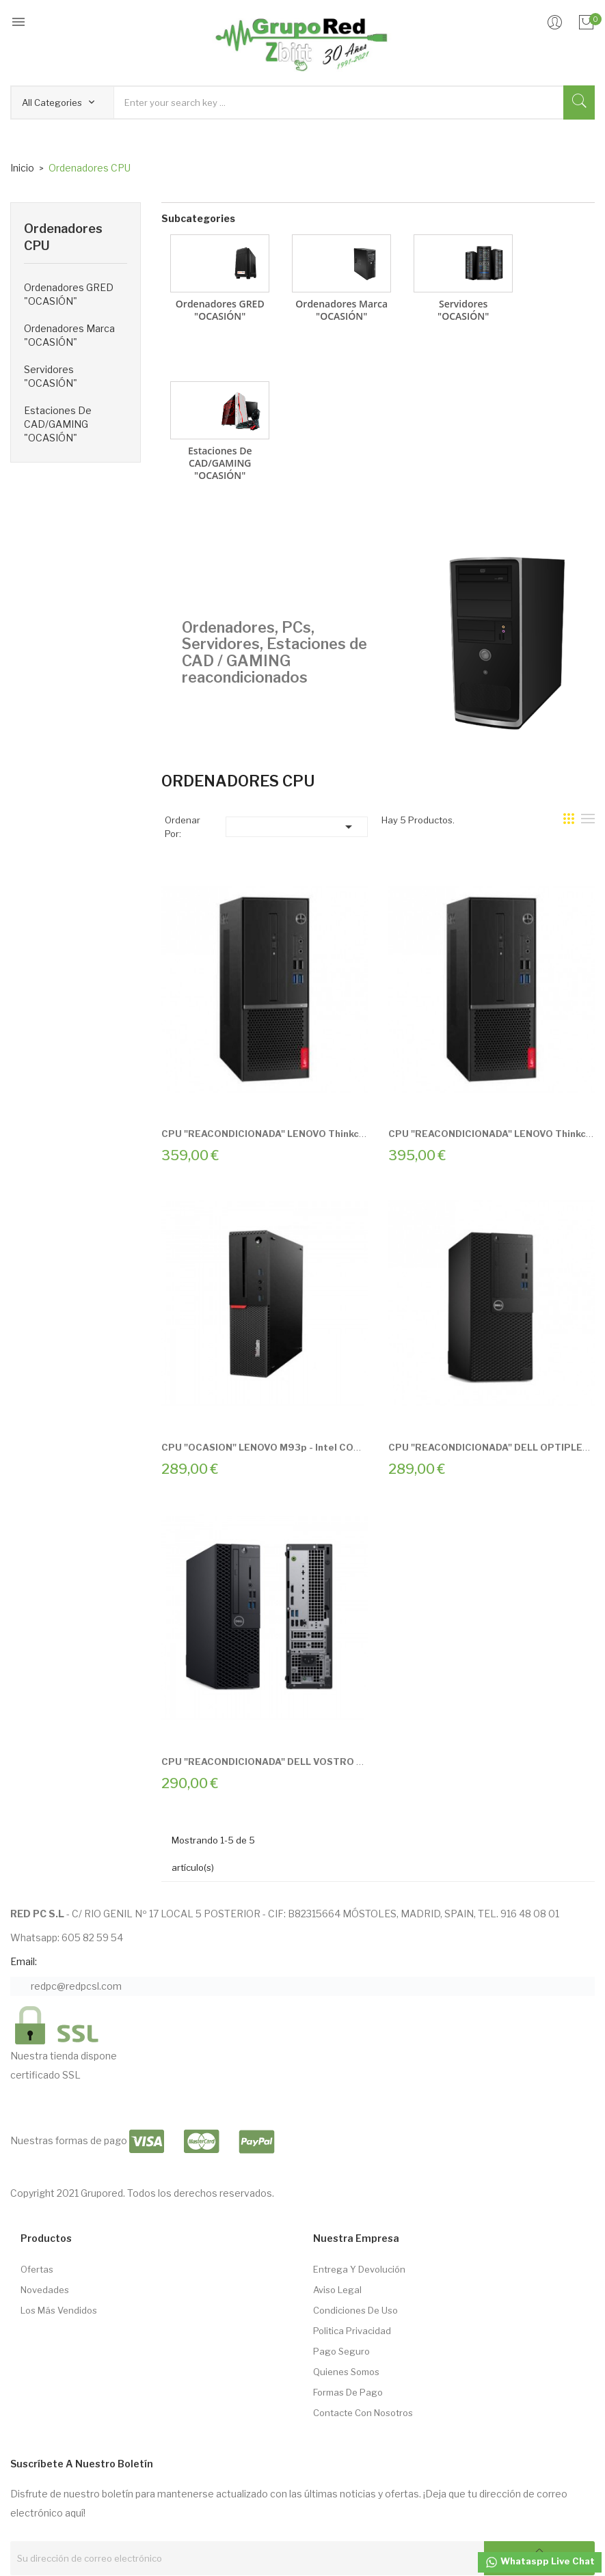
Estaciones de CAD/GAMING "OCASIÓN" (58, 424)
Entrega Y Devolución (359, 2269)
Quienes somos (346, 2371)
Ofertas (37, 2269)
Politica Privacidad (352, 2330)
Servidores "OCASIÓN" (50, 376)
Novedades (45, 2289)
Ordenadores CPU (63, 237)
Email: (23, 1961)
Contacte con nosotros (363, 2412)
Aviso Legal (337, 2289)
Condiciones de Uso (355, 2310)
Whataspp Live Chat (540, 2562)
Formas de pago (348, 2392)
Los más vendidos (59, 2310)
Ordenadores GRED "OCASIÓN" (68, 294)
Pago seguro (341, 2351)
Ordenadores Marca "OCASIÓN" (69, 335)
